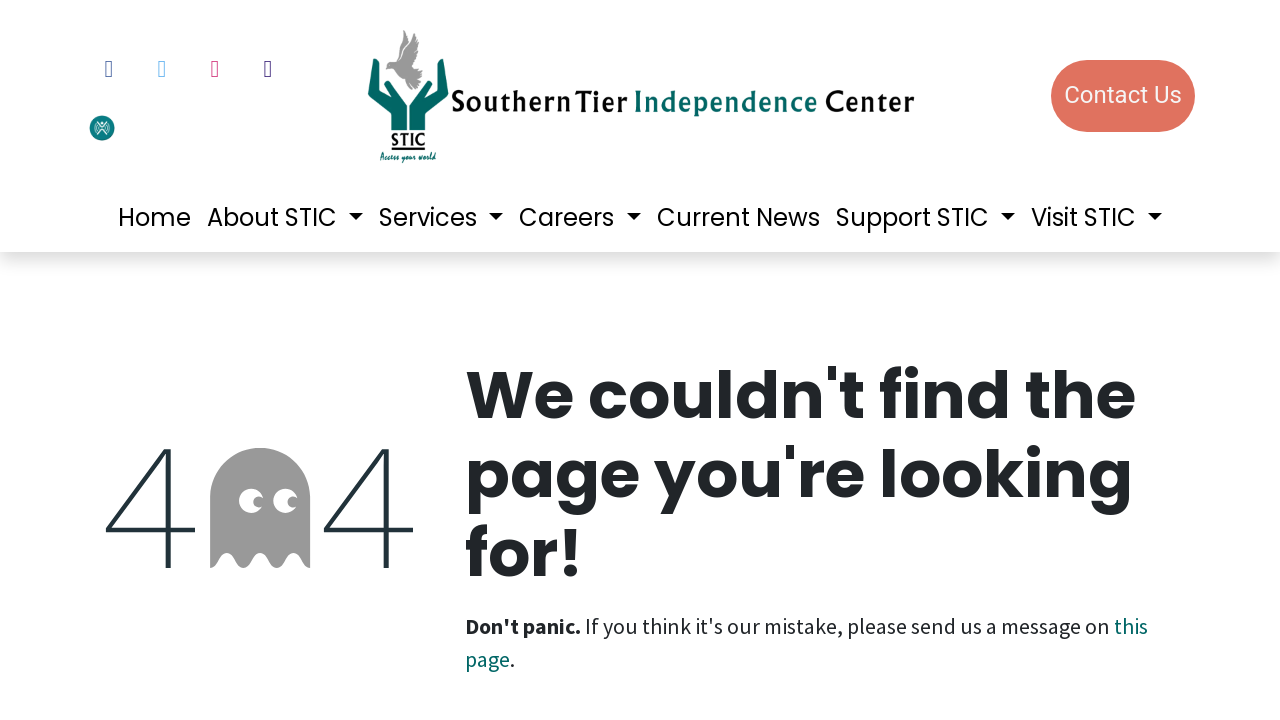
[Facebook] (109, 69)
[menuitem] (154, 218)
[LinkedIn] (268, 69)
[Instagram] (215, 69)
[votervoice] (153, 125)
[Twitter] (162, 69)
